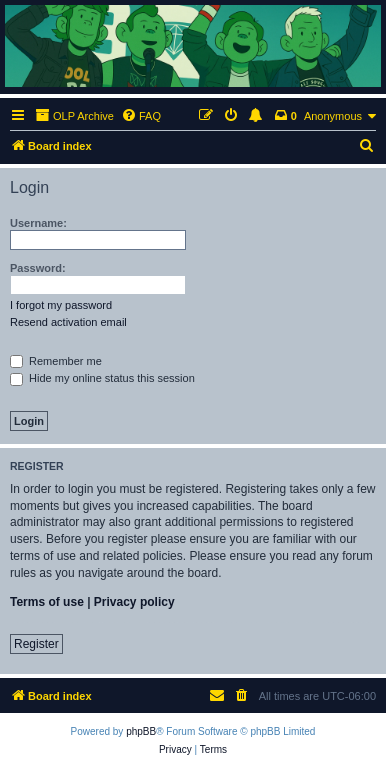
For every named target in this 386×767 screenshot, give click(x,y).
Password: (38, 268)
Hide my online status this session (102, 378)
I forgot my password (61, 305)
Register (36, 644)
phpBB (141, 731)
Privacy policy (134, 602)
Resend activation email (68, 322)
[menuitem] (141, 116)
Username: (38, 223)
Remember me (56, 361)
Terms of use (47, 602)
